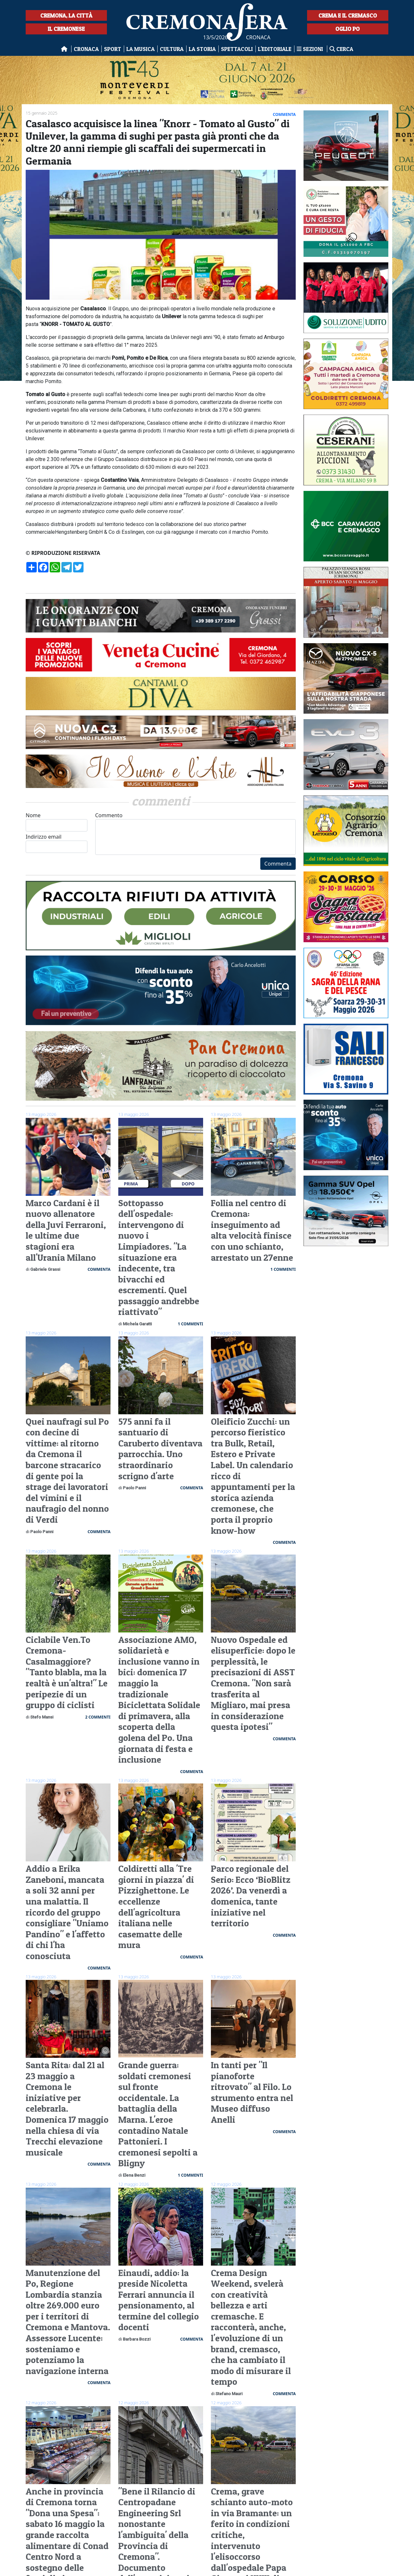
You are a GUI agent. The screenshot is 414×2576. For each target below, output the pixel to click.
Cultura (172, 48)
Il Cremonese (66, 28)
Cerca (341, 48)
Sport (112, 48)
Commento (195, 833)
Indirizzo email (56, 843)
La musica (140, 48)
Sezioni (310, 48)
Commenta (278, 863)
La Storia (202, 48)
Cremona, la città (66, 15)
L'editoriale (274, 48)
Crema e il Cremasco (347, 15)
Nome (56, 822)
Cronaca (86, 48)
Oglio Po (347, 28)
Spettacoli (237, 48)
